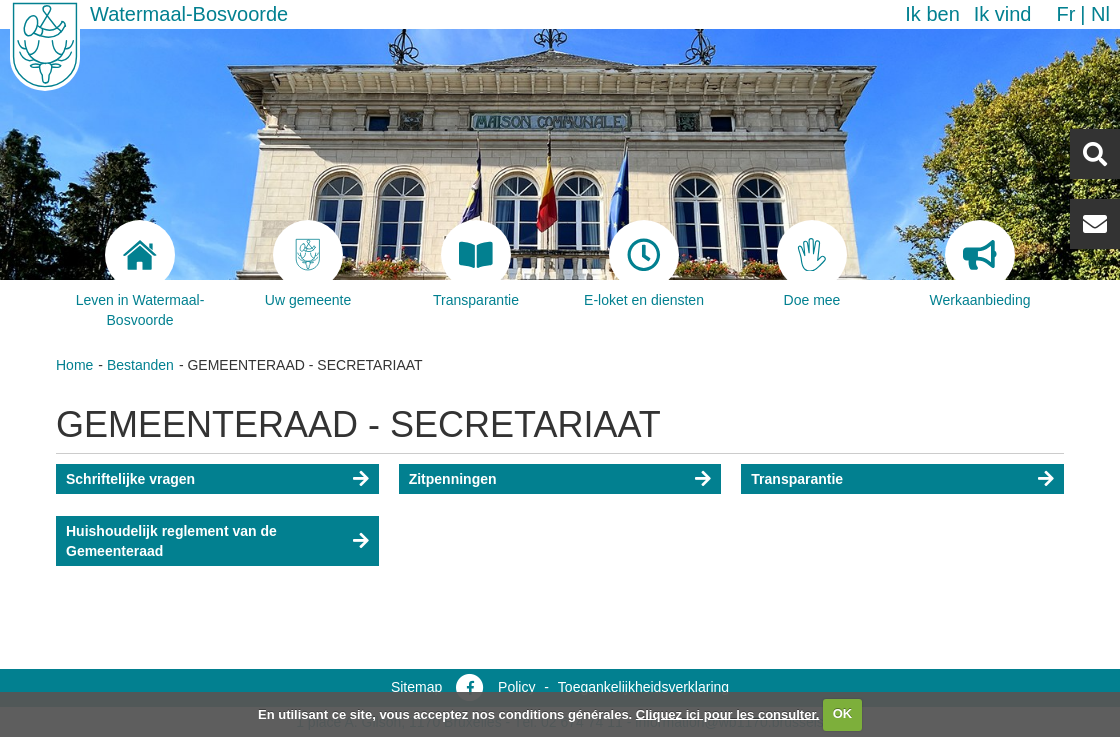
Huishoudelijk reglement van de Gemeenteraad (171, 541)
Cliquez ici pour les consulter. (728, 713)
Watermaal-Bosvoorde (189, 14)
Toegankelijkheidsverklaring (643, 687)
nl (1100, 14)
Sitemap (416, 687)
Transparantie (797, 479)
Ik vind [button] (1003, 14)
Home (74, 365)
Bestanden (140, 365)
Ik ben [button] (932, 14)
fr (1065, 14)
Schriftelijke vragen (130, 479)
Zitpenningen (453, 479)
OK (843, 713)
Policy (516, 687)
